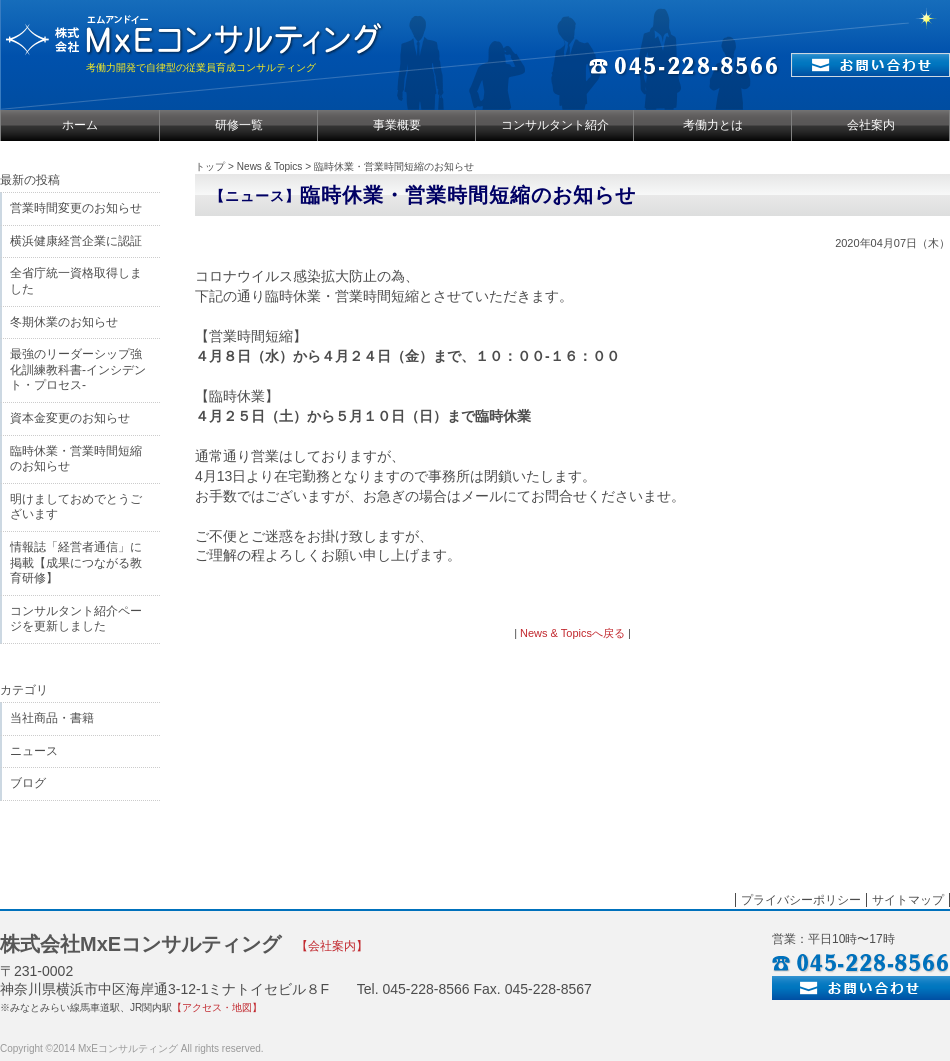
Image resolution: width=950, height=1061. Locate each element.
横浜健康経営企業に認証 (76, 241)
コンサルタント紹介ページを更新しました (76, 619)
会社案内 (871, 125)
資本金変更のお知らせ (70, 418)
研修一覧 (239, 125)
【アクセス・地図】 (217, 1007)
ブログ (28, 783)
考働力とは (713, 125)
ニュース (34, 751)
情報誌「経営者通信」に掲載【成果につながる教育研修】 (76, 562)
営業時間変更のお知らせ (76, 208)
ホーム (80, 125)
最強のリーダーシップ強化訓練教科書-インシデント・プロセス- (78, 369)
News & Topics (269, 166)
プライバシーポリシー (801, 900)
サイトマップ (908, 900)
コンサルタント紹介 (555, 125)
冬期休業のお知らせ (64, 322)
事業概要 (397, 125)
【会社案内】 (332, 946)
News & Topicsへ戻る (572, 633)
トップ (210, 166)
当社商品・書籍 (52, 718)
